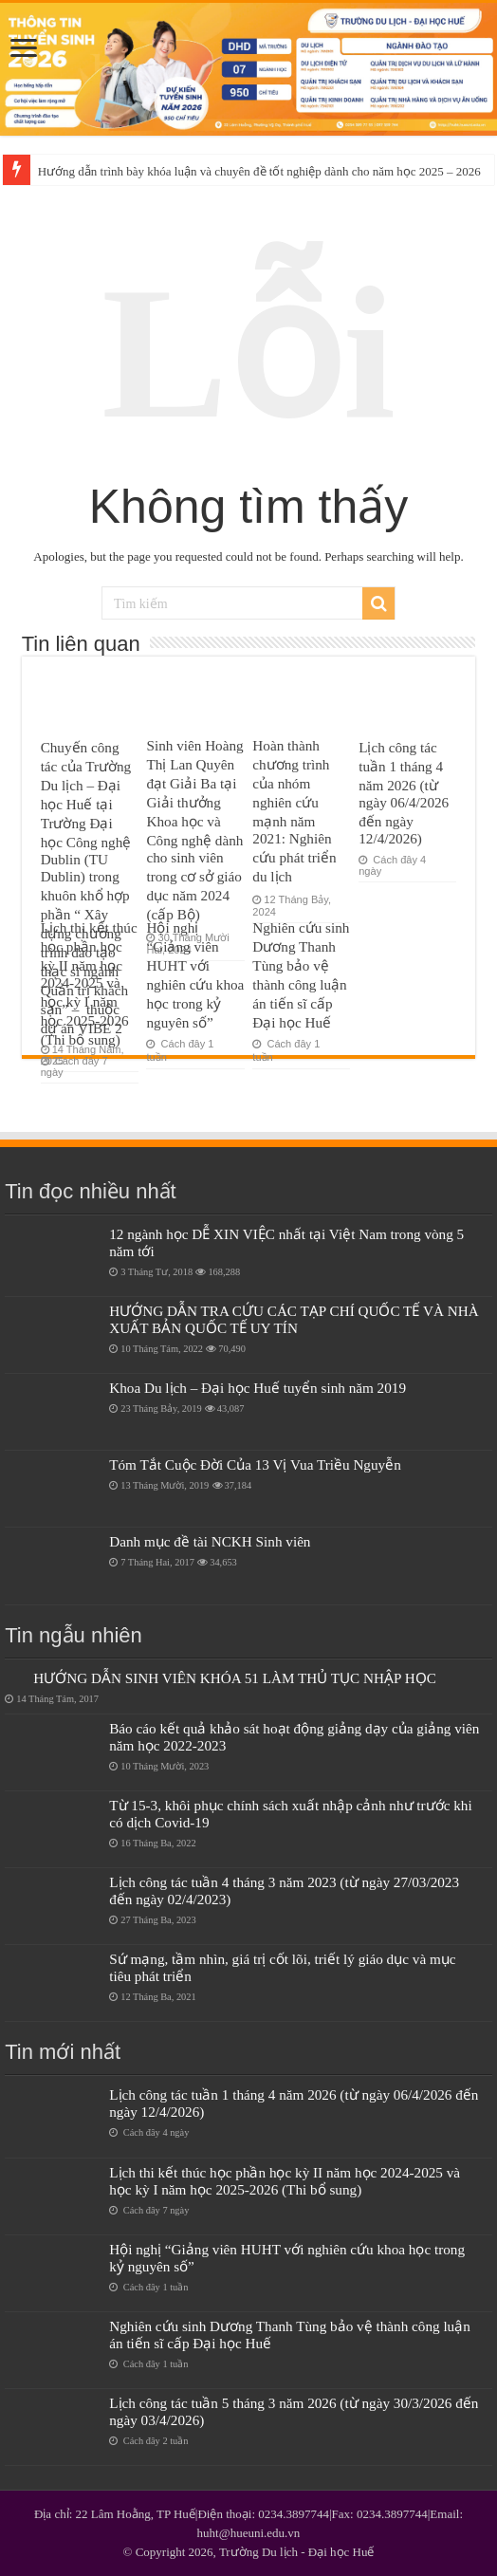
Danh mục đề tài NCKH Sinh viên (209, 1541)
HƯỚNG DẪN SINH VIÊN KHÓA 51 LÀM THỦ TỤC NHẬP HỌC (234, 1678)
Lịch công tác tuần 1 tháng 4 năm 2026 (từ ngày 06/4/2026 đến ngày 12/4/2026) (404, 792)
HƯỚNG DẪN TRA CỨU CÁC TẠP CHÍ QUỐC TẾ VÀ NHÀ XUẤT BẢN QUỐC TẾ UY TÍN (293, 1319)
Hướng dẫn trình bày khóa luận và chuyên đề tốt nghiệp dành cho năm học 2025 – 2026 (259, 171)
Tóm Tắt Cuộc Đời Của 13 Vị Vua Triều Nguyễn (255, 1464)
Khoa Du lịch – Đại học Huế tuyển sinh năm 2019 (257, 1388)
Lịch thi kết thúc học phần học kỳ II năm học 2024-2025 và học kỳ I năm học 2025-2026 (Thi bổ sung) (89, 983)
